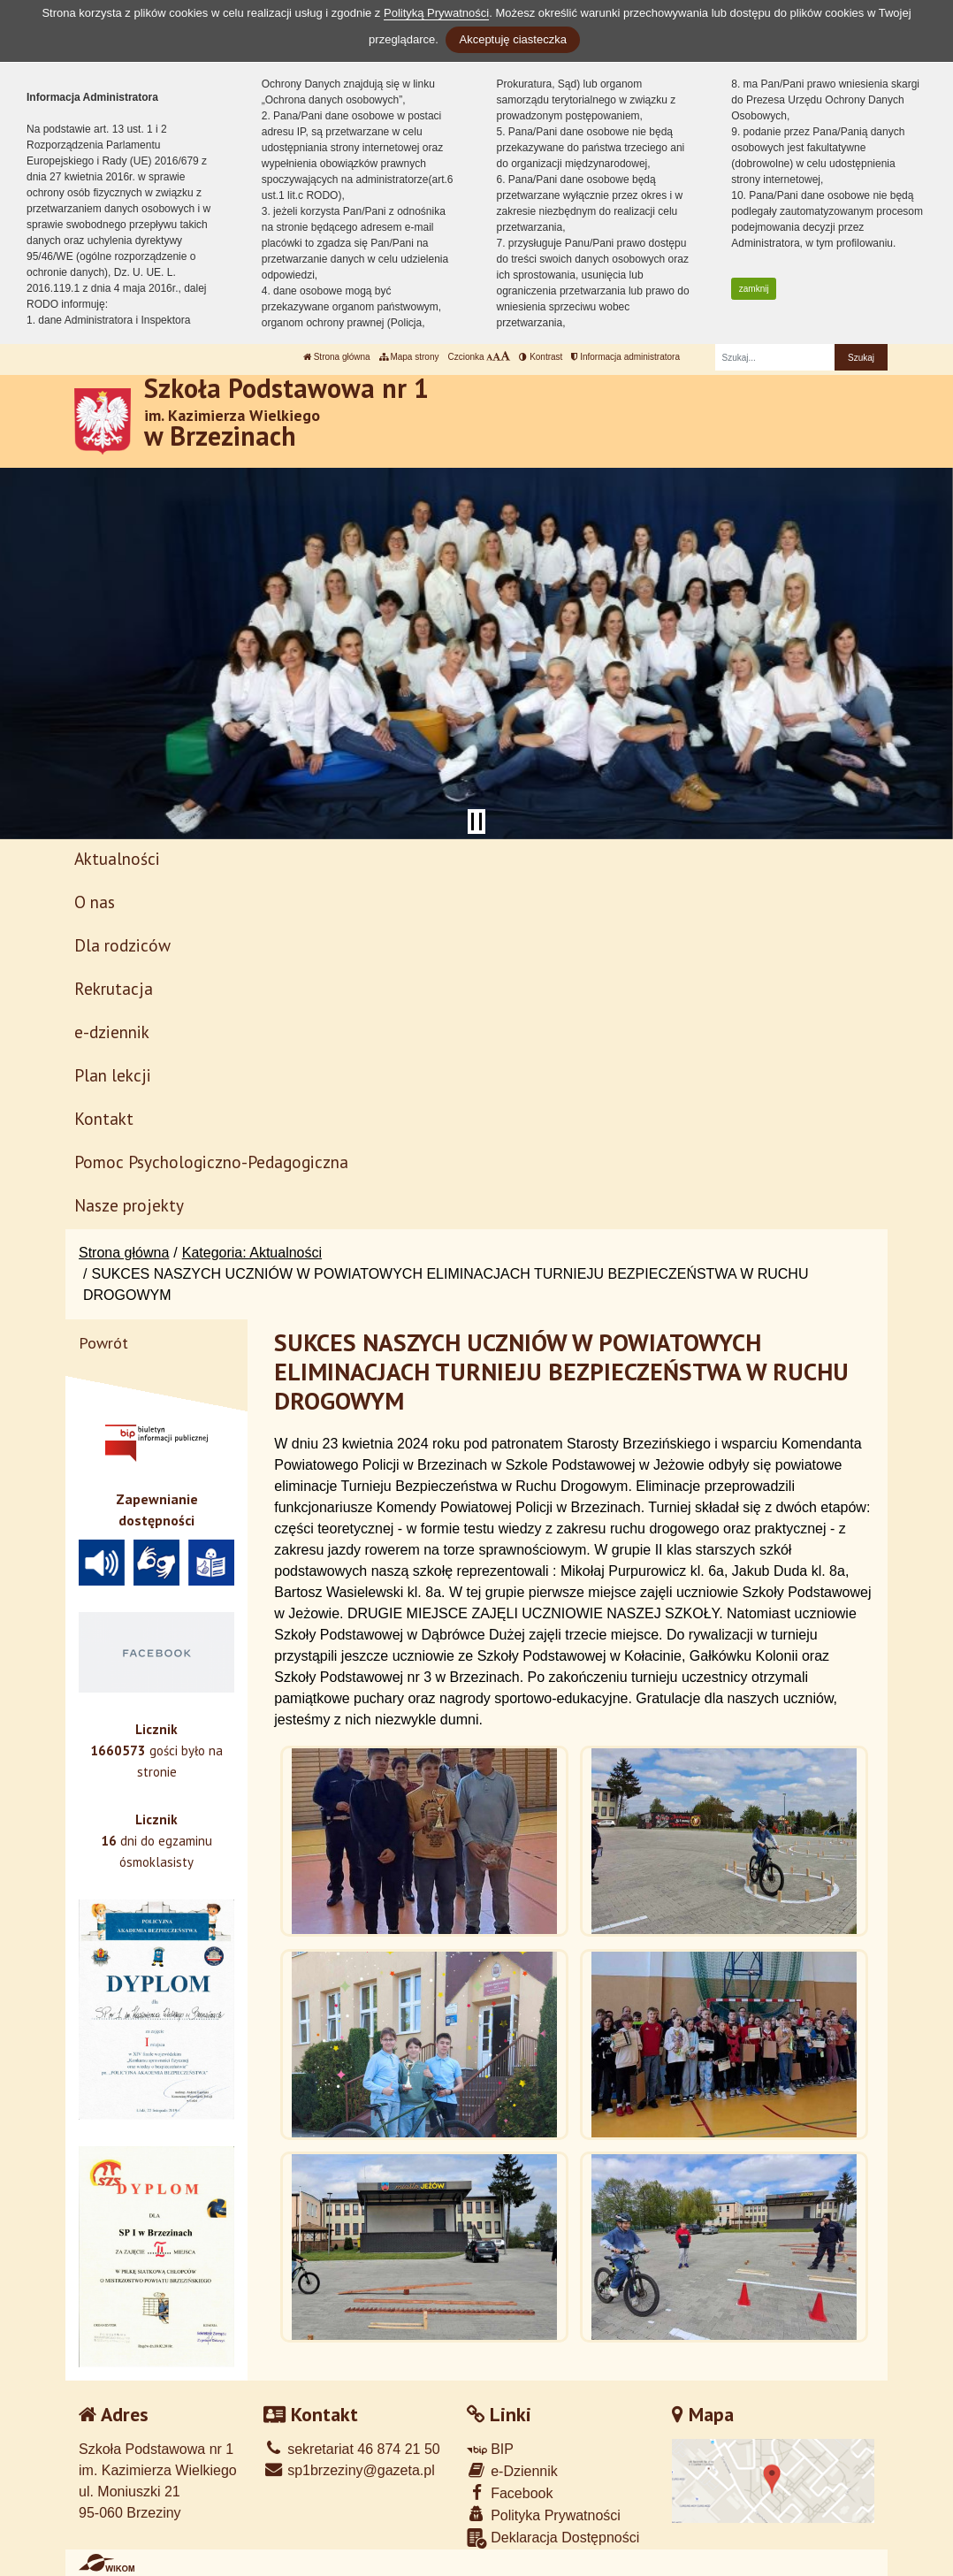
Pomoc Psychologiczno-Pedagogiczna (211, 1161)
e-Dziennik (512, 2470)
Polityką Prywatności (436, 12)
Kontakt (103, 1118)
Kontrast (540, 357)
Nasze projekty (129, 1205)
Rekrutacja (113, 988)
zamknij (754, 289)
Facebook (510, 2492)
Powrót (103, 1343)
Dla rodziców (122, 945)
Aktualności (117, 858)
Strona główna (336, 357)
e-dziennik (111, 1031)
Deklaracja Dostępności (553, 2538)
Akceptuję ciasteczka (512, 39)
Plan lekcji (112, 1075)
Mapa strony (409, 357)
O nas (94, 902)
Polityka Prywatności (544, 2514)
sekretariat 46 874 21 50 (351, 2449)
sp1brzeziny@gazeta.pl (349, 2470)
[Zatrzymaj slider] (476, 821)
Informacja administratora (625, 357)
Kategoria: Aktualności (252, 1252)
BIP (490, 2449)
